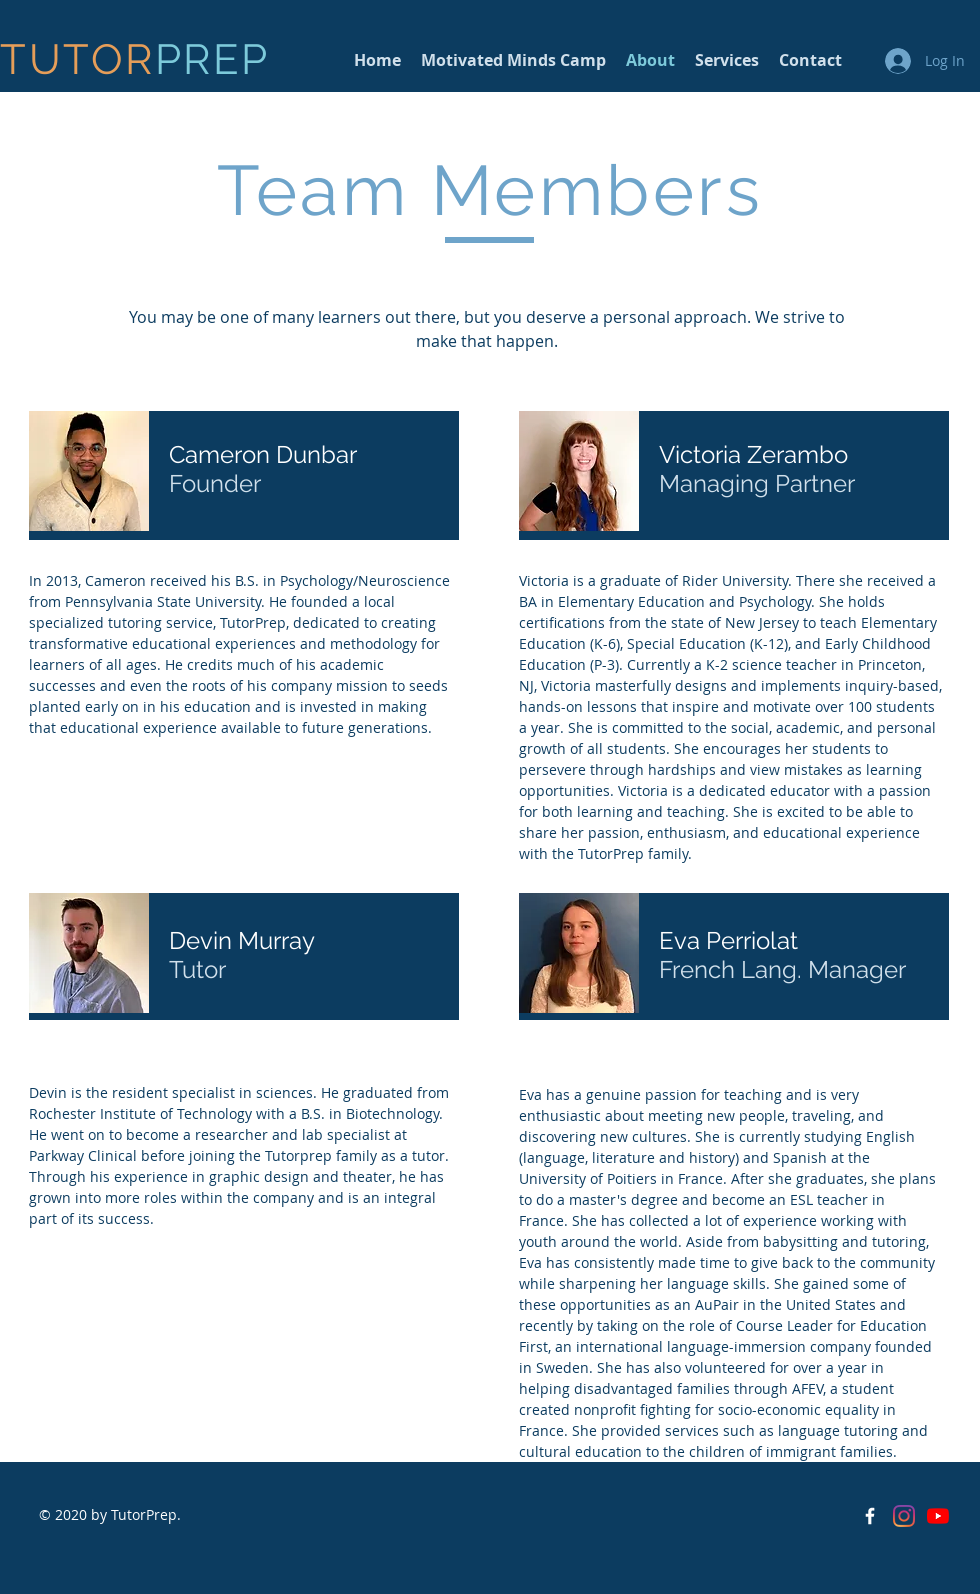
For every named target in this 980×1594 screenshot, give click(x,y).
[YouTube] (938, 1516)
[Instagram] (904, 1516)
